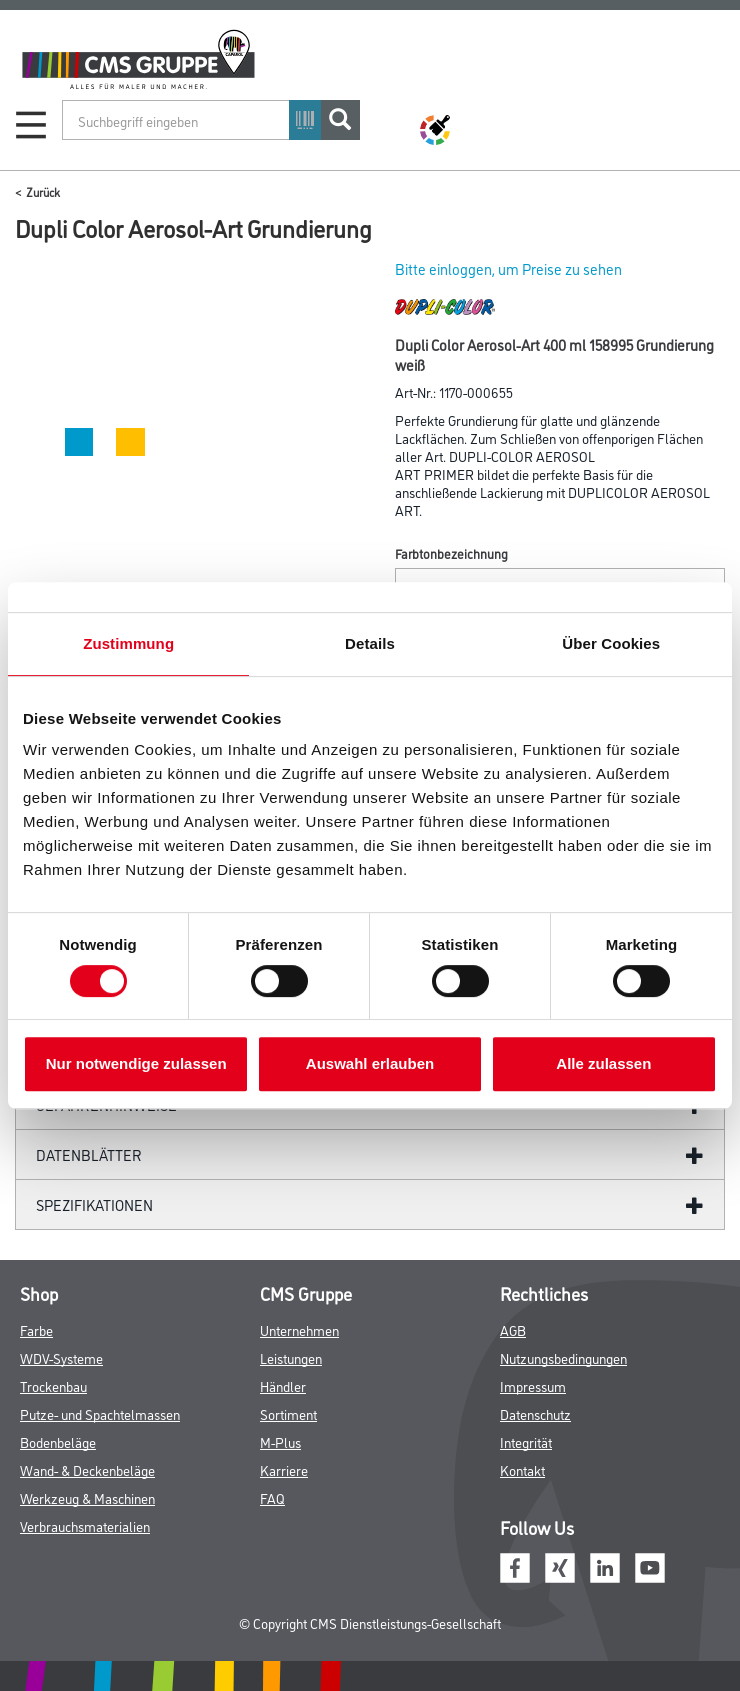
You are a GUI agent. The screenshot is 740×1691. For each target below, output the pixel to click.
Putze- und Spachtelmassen (100, 1413)
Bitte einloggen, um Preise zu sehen (508, 268)
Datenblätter (89, 1154)
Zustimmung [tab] (128, 643)
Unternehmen (299, 1329)
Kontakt (522, 1469)
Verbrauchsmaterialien (85, 1525)
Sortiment (288, 1413)
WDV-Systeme (61, 1357)
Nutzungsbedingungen (563, 1357)
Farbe (36, 1329)
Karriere (284, 1469)
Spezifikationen (94, 1204)
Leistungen (291, 1357)
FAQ (272, 1497)
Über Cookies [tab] (611, 643)
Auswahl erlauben (370, 1063)
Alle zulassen (603, 1063)
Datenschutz (535, 1413)
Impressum (533, 1385)
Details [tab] (370, 643)
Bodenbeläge (58, 1441)
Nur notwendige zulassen (136, 1063)
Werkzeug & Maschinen (87, 1497)
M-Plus (280, 1441)
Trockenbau (53, 1385)
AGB (513, 1329)
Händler (283, 1385)
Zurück (43, 191)
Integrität (526, 1441)
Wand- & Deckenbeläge (87, 1469)
